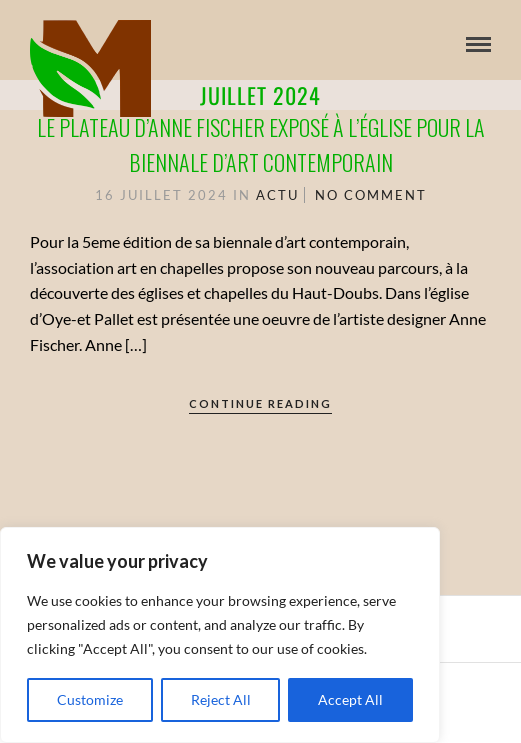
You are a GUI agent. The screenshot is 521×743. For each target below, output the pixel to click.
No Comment (371, 195)
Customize (90, 699)
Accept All (350, 699)
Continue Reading (260, 403)
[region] (220, 635)
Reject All (221, 699)
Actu (277, 195)
